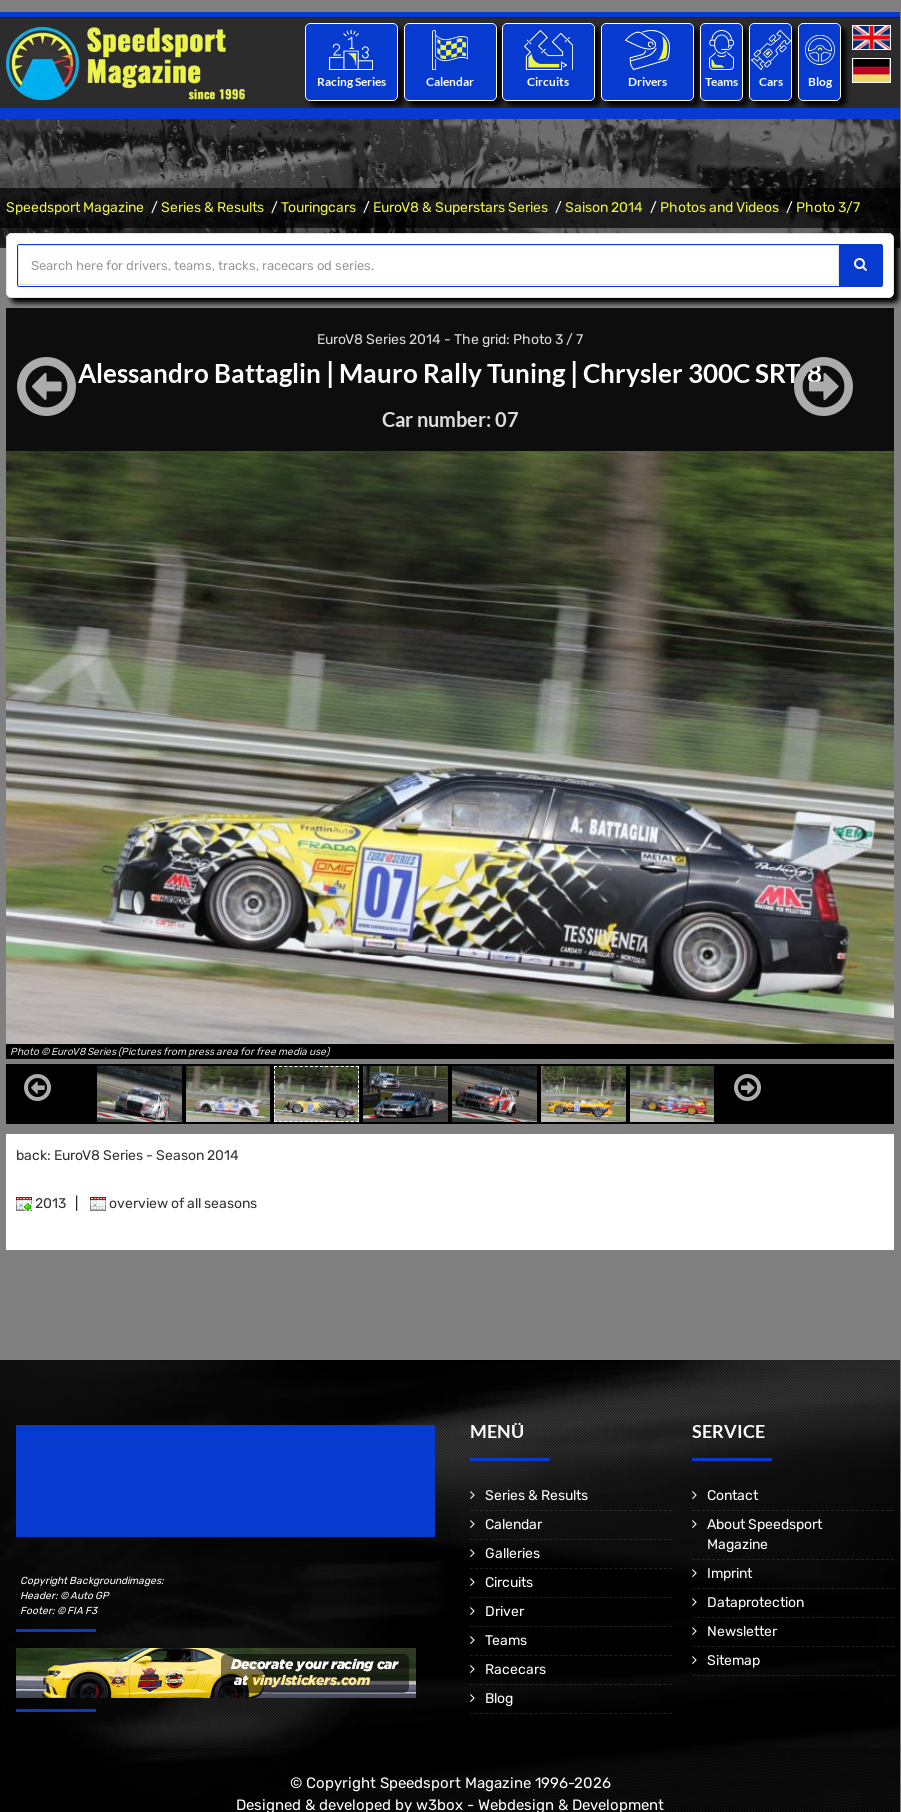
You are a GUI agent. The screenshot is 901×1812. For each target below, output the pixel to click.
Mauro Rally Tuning (453, 372)
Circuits (549, 81)
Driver (504, 1611)
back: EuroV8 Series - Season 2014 (127, 1155)
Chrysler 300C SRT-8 (721, 372)
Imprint (729, 1573)
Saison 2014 (604, 207)
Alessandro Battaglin (183, 372)
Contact (732, 1495)
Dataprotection (755, 1602)
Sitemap (733, 1660)
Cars (771, 81)
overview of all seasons (173, 1203)
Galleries (512, 1553)
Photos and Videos (719, 207)
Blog (820, 81)
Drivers (647, 81)
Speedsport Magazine (75, 207)
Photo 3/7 (828, 207)
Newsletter (742, 1631)
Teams (721, 81)
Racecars (515, 1669)
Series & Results (212, 207)
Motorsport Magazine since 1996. (130, 1494)
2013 (41, 1203)
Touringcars (318, 207)
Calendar (450, 81)
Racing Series (351, 81)
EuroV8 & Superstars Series (460, 207)
